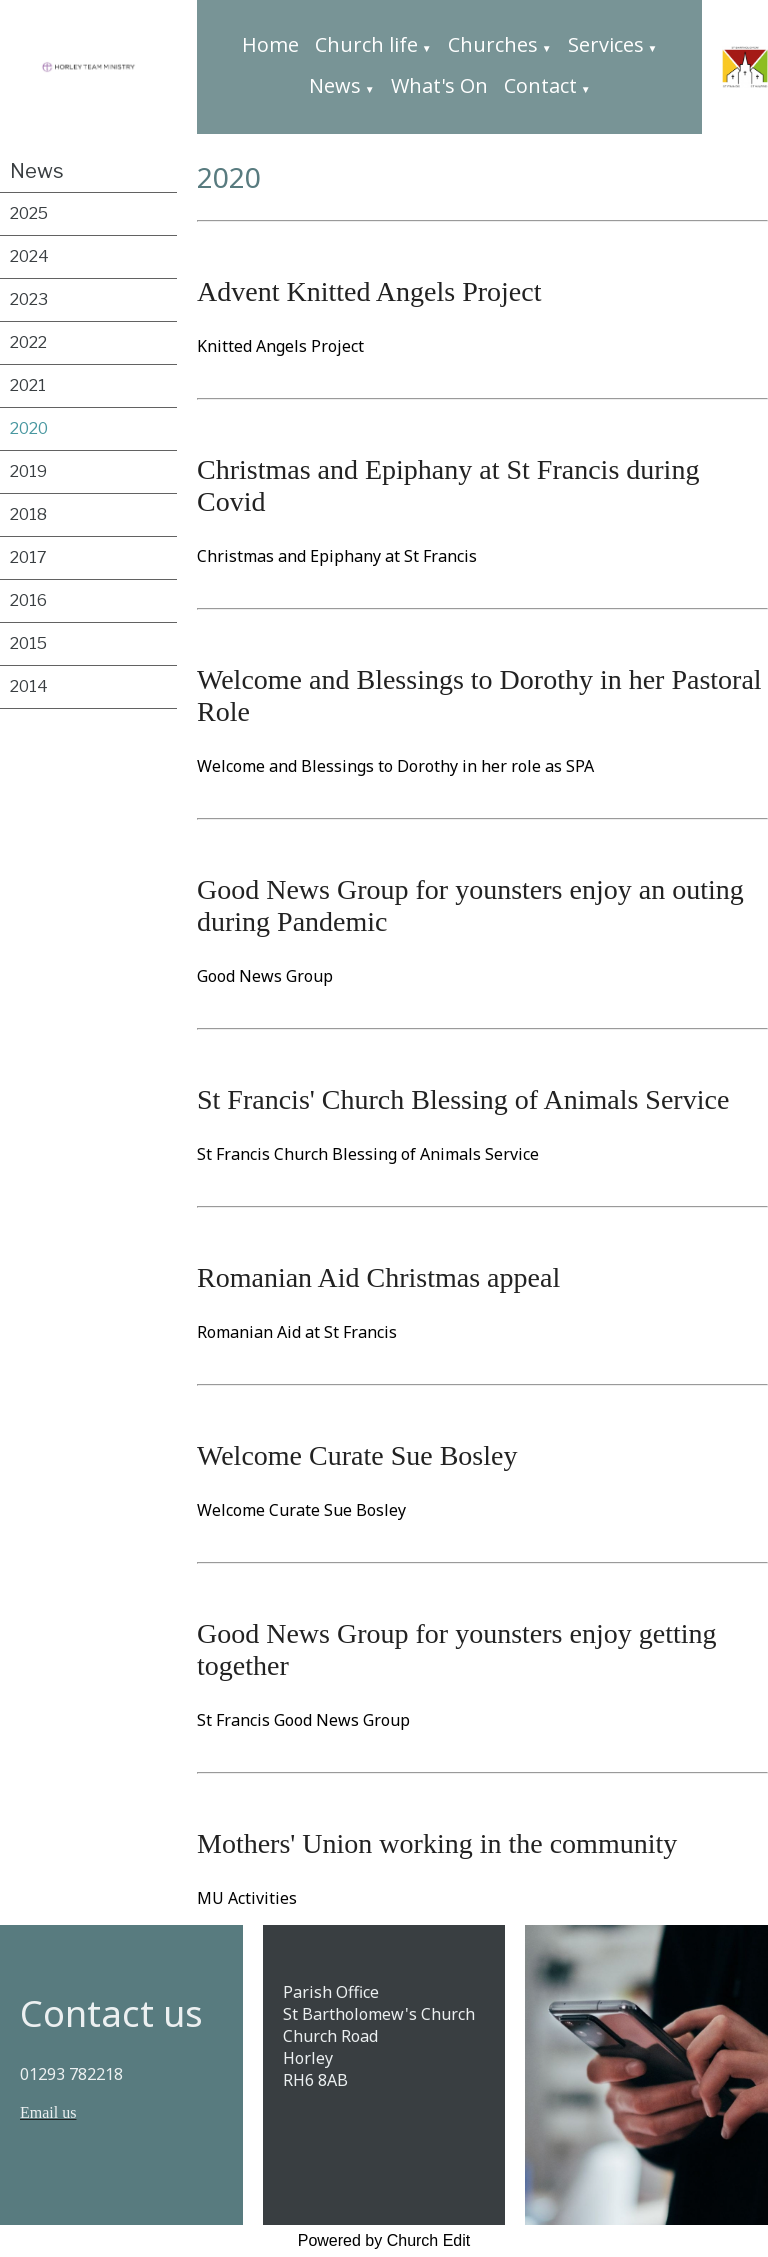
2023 (29, 299)
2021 (28, 385)
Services (606, 44)
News (335, 85)
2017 (28, 557)
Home (270, 44)
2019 (28, 471)
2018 (28, 514)
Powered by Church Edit (384, 2240)
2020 (29, 428)
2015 (28, 643)
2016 (28, 600)
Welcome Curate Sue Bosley (357, 1455)
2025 (29, 213)
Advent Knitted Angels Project (369, 291)
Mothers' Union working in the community (437, 1843)
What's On (439, 85)
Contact (540, 85)
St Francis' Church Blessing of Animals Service (463, 1099)
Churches (493, 44)
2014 (29, 686)
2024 (29, 256)
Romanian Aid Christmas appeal (378, 1277)
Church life (366, 44)
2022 (28, 342)
